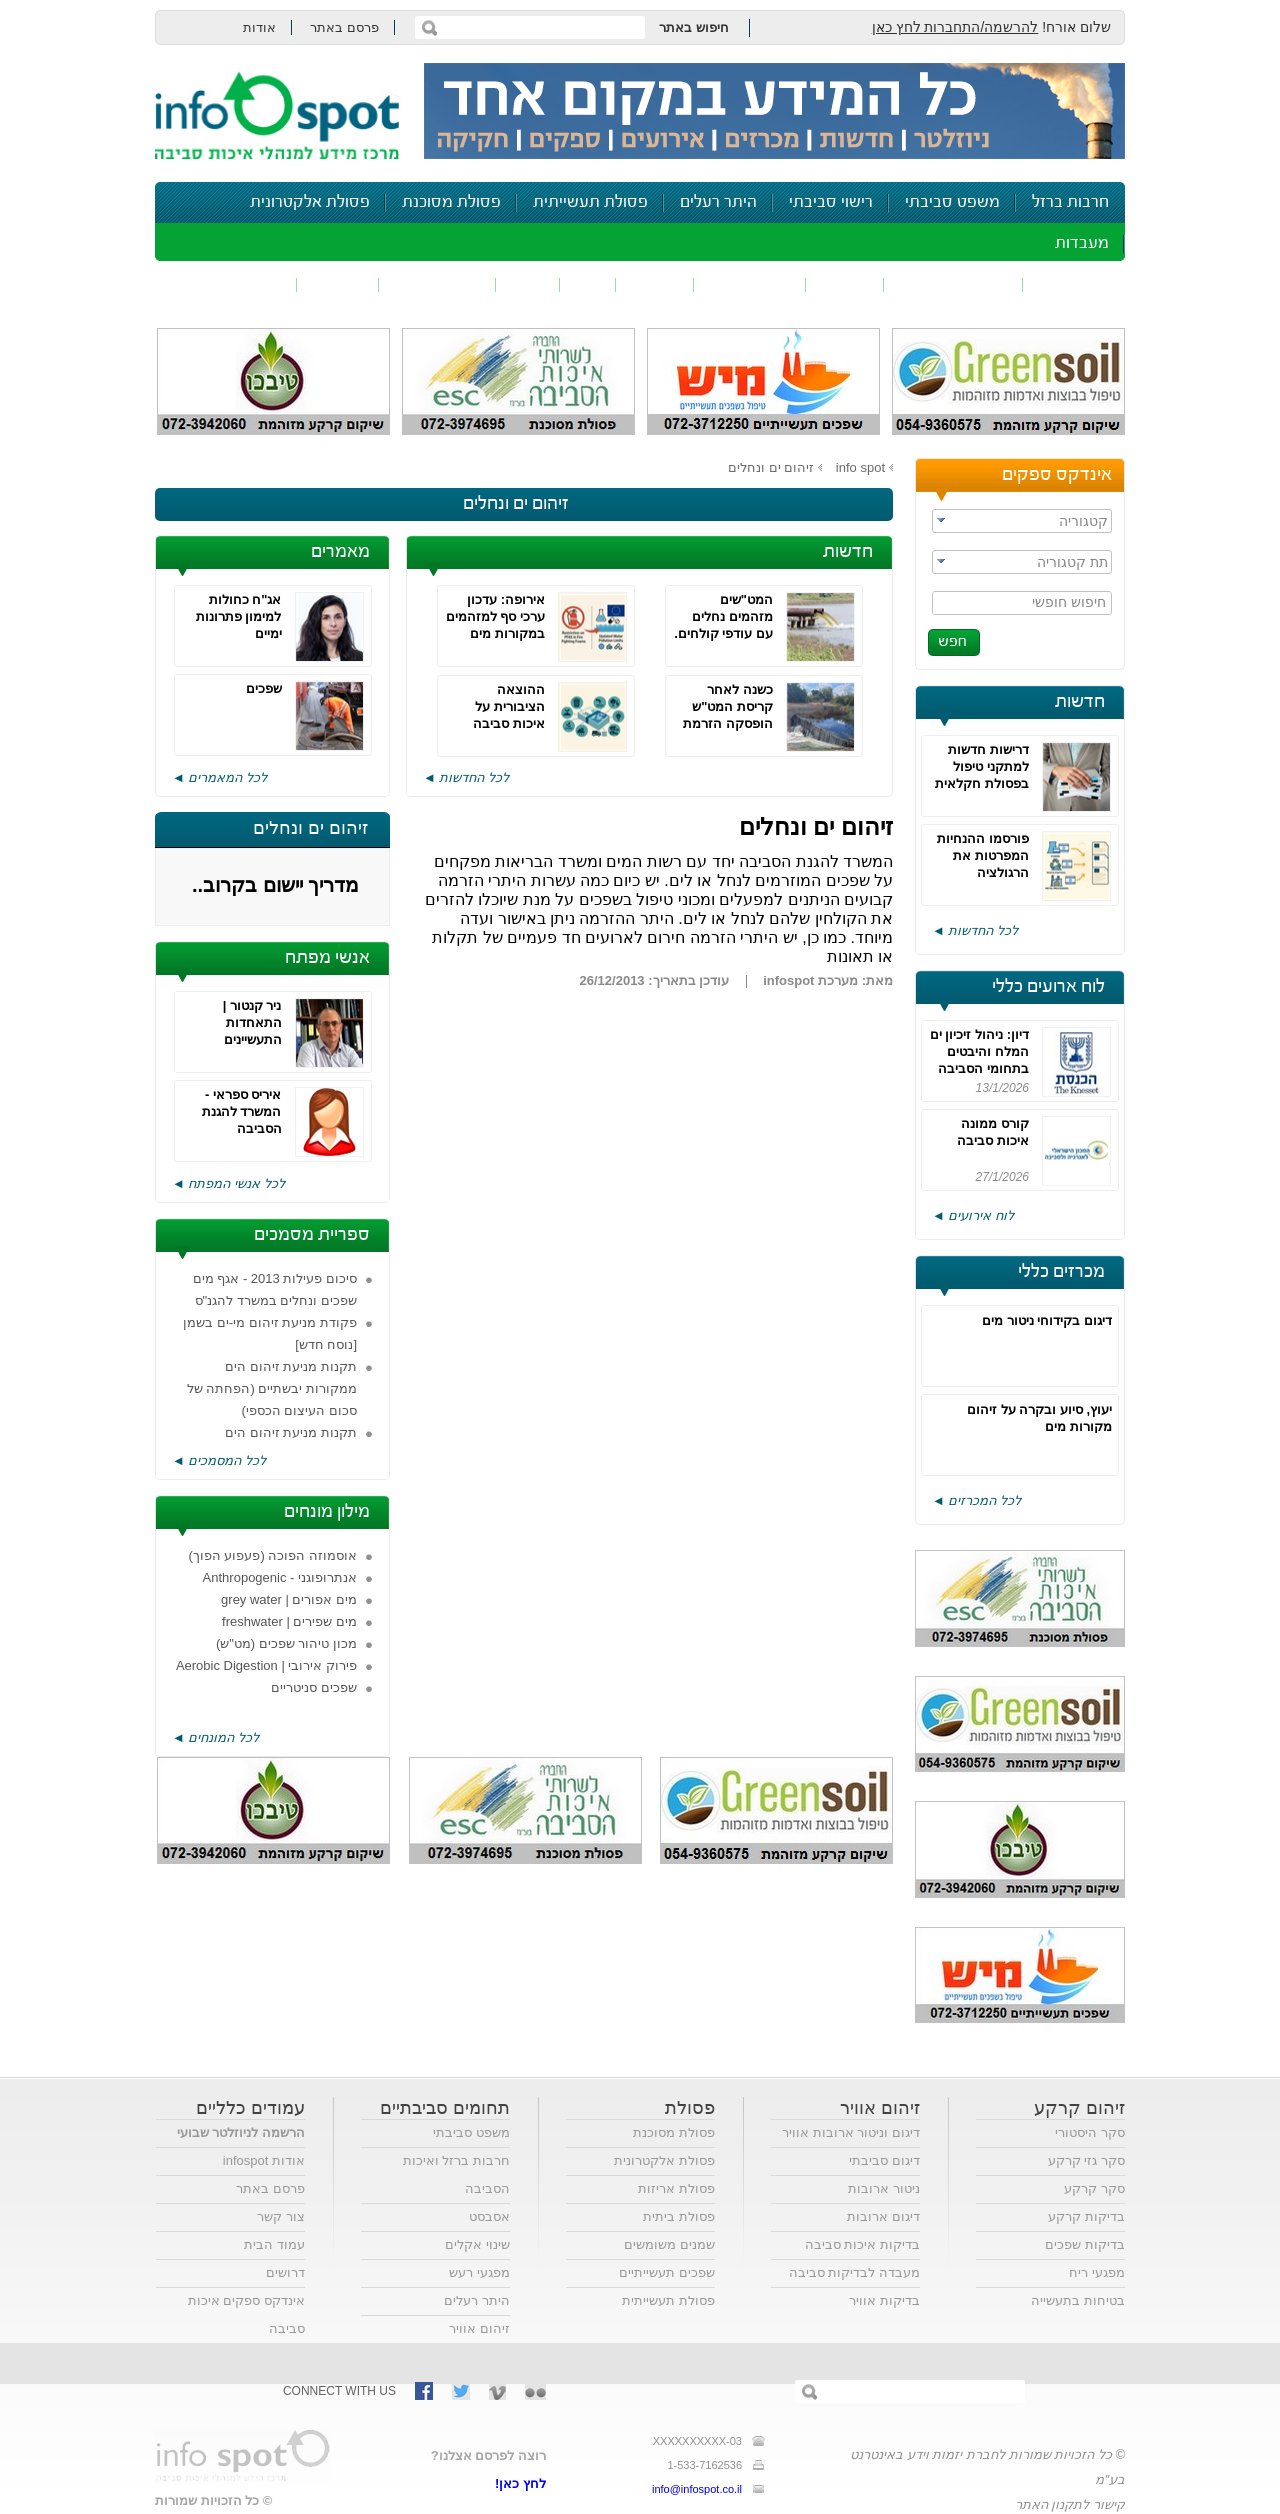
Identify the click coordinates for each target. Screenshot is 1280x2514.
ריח (588, 284)
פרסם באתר (344, 27)
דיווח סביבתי (437, 284)
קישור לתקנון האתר (1070, 2504)
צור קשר (281, 2216)
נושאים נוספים (232, 284)
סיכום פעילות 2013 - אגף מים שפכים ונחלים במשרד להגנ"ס (275, 1289)
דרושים (285, 2272)
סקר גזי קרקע (1086, 2160)
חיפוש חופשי (1069, 602)
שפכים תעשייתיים (667, 2272)
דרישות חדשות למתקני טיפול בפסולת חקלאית (982, 766)
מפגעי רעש (479, 2272)
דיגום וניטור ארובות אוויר (851, 2132)
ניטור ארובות (884, 2188)
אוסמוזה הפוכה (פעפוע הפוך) (273, 1555)
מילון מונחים (327, 1512)
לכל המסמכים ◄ (219, 1460)
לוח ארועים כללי (1048, 987)
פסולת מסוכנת (451, 202)
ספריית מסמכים (312, 1235)
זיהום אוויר (1074, 284)
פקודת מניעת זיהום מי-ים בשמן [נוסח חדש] (270, 1333)
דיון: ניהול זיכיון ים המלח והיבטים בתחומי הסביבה (979, 1051)
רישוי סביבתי (831, 202)
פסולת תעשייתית (590, 202)
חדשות (1080, 702)
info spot (860, 467)
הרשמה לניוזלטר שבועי (241, 2132)
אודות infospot (264, 2160)
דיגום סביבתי (884, 2160)
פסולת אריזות (676, 2188)
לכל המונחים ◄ (215, 1737)
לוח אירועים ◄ (973, 1215)
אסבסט (489, 2216)
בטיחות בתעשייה (1078, 2300)
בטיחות (338, 284)
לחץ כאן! (520, 2483)
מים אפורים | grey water (289, 1599)
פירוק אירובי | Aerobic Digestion (266, 1665)
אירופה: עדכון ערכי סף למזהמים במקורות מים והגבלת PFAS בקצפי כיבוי (495, 633)
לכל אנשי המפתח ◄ (228, 1183)
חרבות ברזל (1070, 202)
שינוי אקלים (477, 2244)
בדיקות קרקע (1086, 2216)
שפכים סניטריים (314, 1687)
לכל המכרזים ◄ (976, 1500)
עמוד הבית (274, 2244)
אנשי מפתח (327, 958)
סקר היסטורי (1090, 2132)
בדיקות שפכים (1085, 2244)
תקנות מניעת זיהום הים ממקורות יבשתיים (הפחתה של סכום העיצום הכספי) (272, 1388)
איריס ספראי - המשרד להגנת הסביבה (242, 1111)
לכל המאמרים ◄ (219, 777)
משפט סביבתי (952, 202)
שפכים (845, 284)
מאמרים (340, 552)
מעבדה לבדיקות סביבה (854, 2272)
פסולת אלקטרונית (310, 202)
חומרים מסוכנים (953, 284)
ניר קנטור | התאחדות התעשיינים (252, 1022)
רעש (528, 284)
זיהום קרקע (750, 284)
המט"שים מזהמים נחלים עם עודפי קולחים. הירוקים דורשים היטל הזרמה (723, 633)
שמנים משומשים (669, 2244)
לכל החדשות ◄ (975, 930)
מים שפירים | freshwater (289, 1621)
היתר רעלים (718, 202)
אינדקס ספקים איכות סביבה (246, 2314)
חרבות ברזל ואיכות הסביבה (456, 2174)
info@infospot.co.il (697, 2489)
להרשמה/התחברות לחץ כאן (955, 27)
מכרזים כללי (1061, 1272)
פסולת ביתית (679, 2216)
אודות (259, 27)
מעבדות (1082, 243)
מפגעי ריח (1097, 2272)
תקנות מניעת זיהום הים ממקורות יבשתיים (291, 1443)
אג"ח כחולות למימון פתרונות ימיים (239, 616)
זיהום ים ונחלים (771, 467)
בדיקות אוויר (884, 2300)
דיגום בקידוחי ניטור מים (1047, 1320)
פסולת (655, 284)
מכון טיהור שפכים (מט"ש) (286, 1643)
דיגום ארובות (883, 2216)
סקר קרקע (1094, 2188)
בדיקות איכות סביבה (862, 2244)
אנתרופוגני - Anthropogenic (280, 1577)
